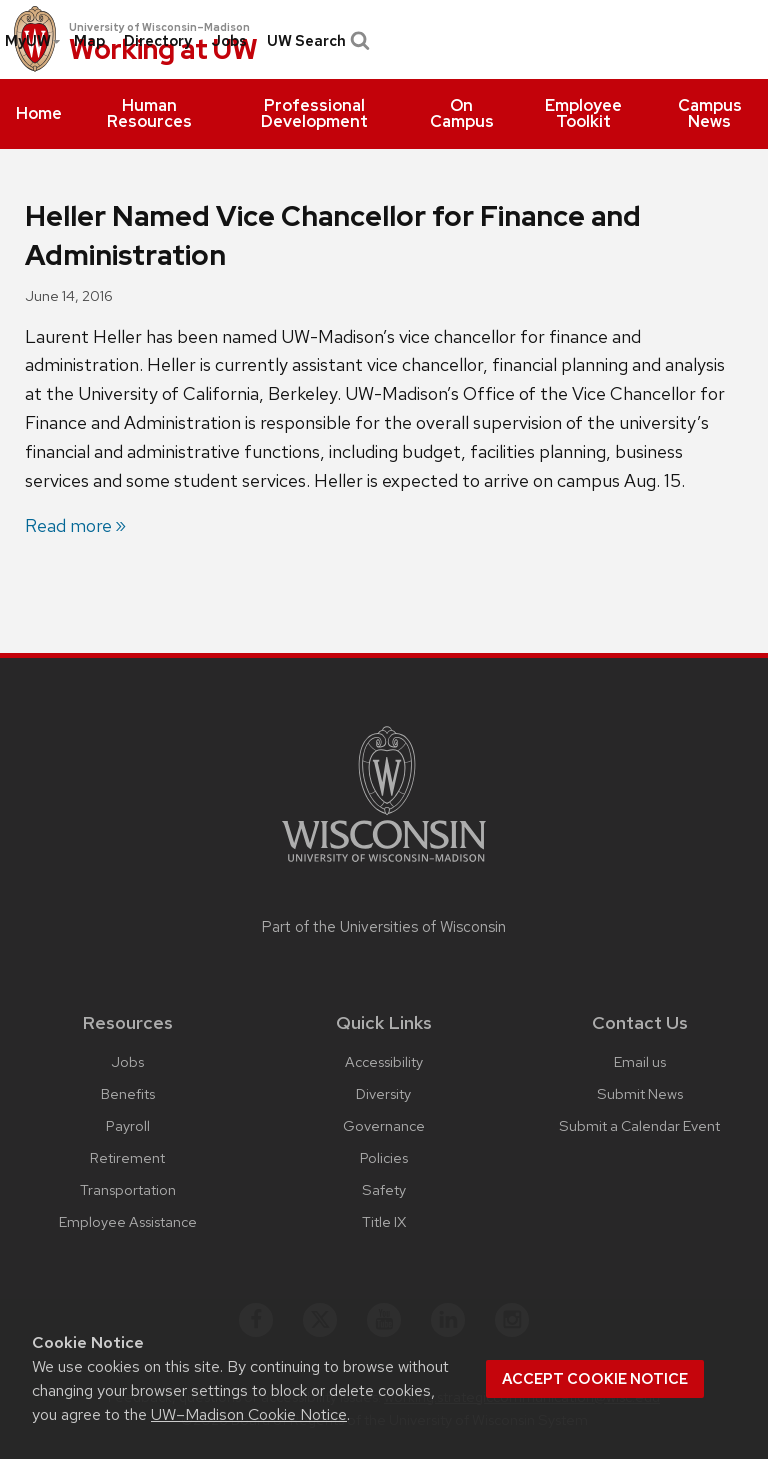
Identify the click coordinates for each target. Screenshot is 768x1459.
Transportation (128, 1189)
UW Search (316, 41)
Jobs (229, 41)
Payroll (128, 1125)
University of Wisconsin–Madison (159, 27)
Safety (384, 1189)
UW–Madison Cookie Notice (249, 1414)
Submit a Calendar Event (639, 1125)
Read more (68, 525)
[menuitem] (39, 114)
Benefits (128, 1093)
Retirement (127, 1157)
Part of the (384, 927)
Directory (158, 41)
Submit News (640, 1093)
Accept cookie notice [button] (595, 1379)
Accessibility (384, 1061)
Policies (384, 1157)
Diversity (383, 1093)
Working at (163, 50)
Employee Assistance (128, 1221)
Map (89, 41)
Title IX (384, 1221)
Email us (640, 1061)
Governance (384, 1125)
